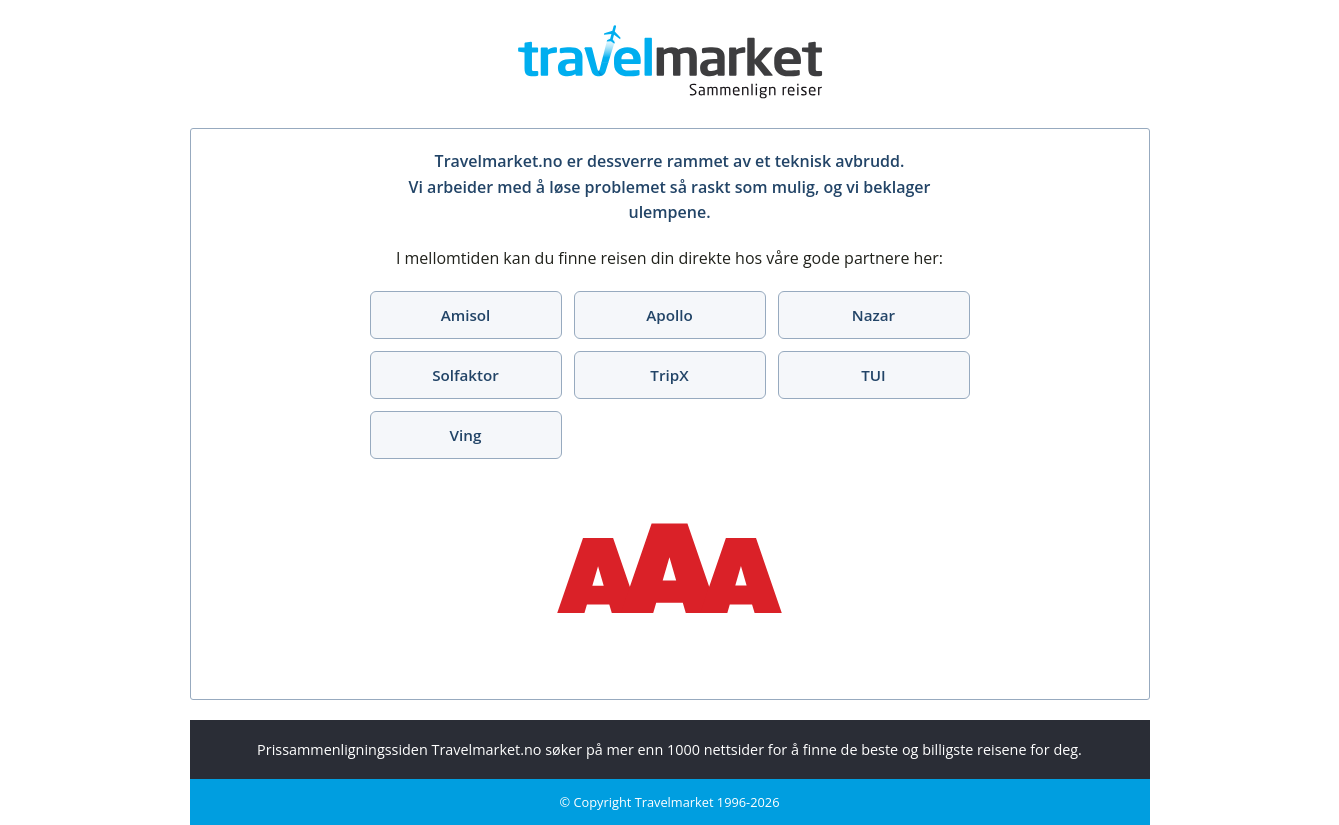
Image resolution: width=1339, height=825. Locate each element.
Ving (466, 435)
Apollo (669, 315)
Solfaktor (465, 375)
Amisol (466, 315)
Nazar (873, 315)
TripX (669, 375)
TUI (873, 375)
